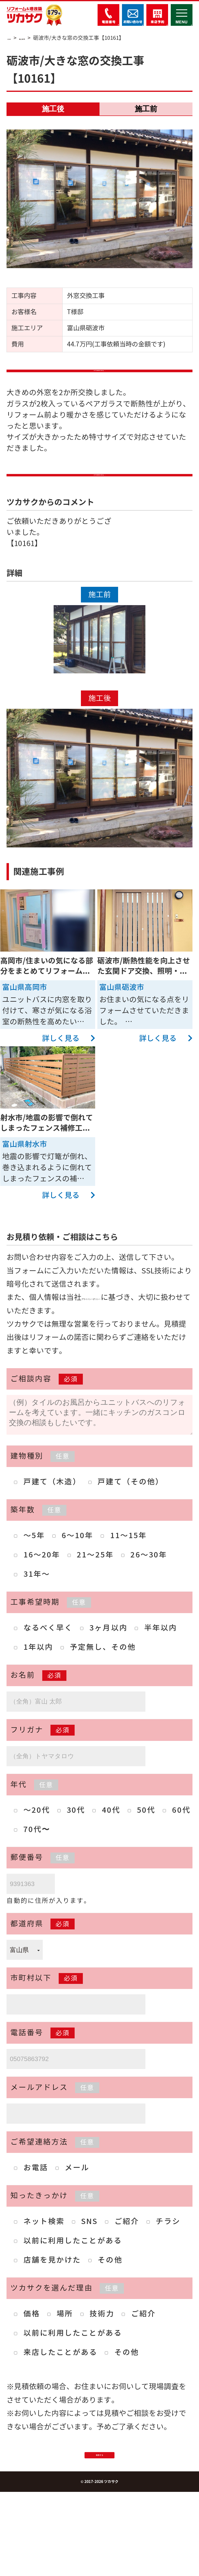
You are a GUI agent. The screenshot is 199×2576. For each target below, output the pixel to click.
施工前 (146, 109)
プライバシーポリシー (118, 1371)
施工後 (53, 109)
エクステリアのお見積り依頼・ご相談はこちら (92, 374)
